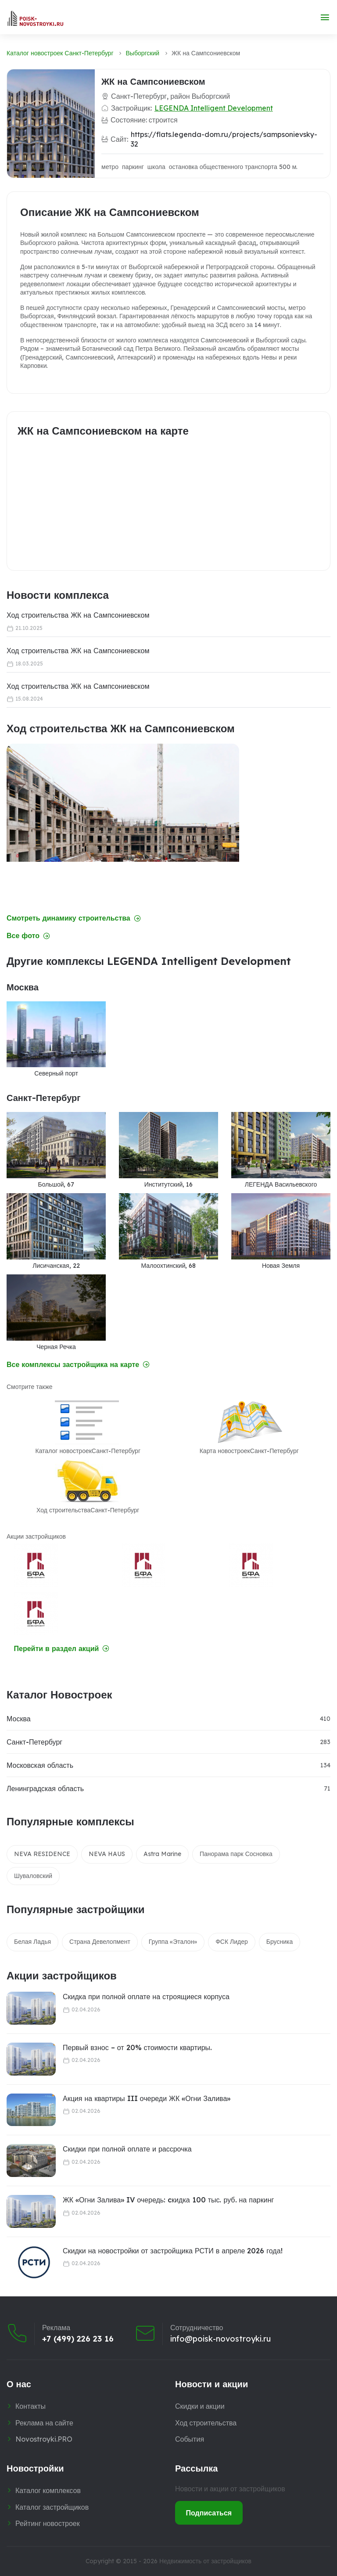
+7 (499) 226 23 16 (78, 2339)
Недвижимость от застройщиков (205, 2561)
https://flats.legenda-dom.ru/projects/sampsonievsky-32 (224, 139)
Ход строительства (206, 2422)
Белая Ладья (32, 1942)
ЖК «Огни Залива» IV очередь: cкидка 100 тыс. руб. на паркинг (168, 2199)
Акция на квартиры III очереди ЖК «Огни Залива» (146, 2098)
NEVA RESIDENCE (42, 1854)
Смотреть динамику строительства (74, 918)
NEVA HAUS (107, 1854)
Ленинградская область (45, 1788)
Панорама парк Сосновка (236, 1854)
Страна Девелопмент (99, 1942)
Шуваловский (33, 1876)
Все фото (28, 936)
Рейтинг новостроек (47, 2523)
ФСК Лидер (231, 1942)
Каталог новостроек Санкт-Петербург (60, 53)
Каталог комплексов (48, 2490)
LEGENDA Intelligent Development (213, 108)
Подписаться (209, 2512)
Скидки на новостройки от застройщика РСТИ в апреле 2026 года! (173, 2250)
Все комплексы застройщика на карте (78, 1364)
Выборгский (143, 53)
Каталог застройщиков (52, 2507)
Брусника (279, 1942)
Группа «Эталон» (173, 1942)
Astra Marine (162, 1854)
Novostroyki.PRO (43, 2439)
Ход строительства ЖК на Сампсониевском (78, 615)
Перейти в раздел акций (62, 1648)
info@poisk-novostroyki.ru (220, 2339)
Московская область (40, 1765)
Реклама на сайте (44, 2422)
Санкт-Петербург (34, 1742)
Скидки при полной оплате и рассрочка (127, 2148)
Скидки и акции (200, 2406)
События (189, 2439)
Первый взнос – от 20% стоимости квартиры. (137, 2047)
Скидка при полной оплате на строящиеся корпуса (146, 1996)
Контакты (30, 2406)
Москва (19, 1718)
